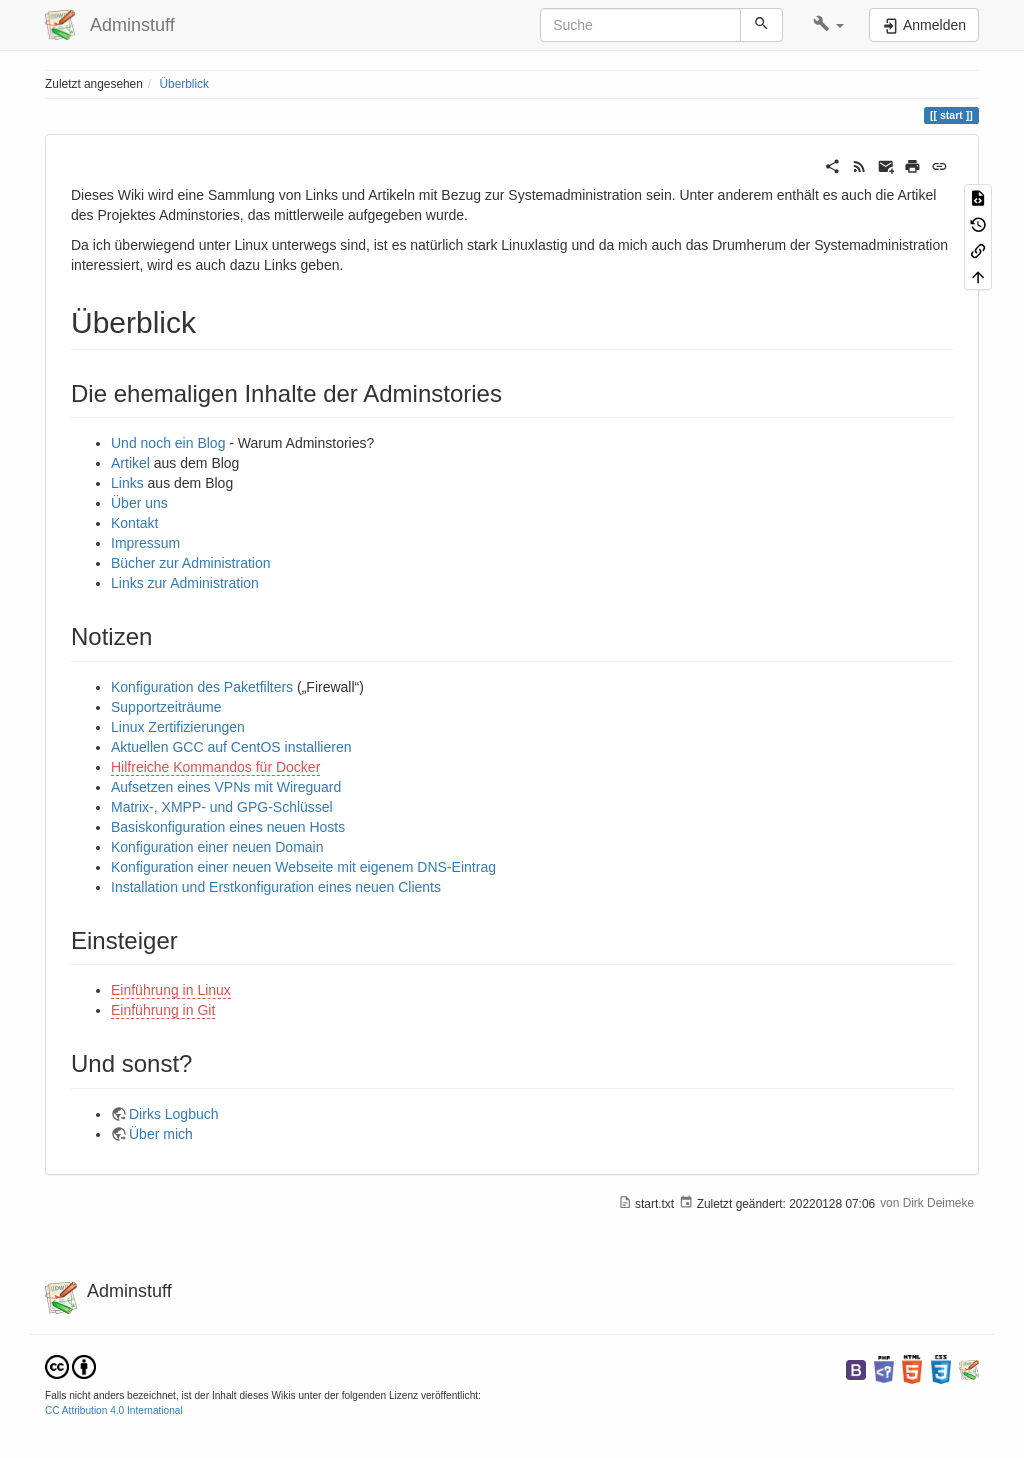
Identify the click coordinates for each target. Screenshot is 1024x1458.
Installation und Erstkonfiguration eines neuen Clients (276, 887)
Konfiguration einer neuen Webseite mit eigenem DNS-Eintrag (303, 867)
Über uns (139, 503)
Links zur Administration (185, 583)
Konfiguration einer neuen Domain (217, 847)
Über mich (161, 1134)
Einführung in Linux (171, 990)
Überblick (184, 84)
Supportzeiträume (166, 707)
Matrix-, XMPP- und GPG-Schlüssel (222, 807)
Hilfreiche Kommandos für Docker (215, 767)
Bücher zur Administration (191, 563)
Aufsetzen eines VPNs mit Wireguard (226, 787)
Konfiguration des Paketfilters (202, 687)
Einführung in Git (163, 1010)
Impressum (145, 543)
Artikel (130, 463)
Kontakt (134, 523)
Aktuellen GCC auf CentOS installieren (231, 747)
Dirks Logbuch (174, 1114)
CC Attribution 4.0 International (114, 1410)
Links (127, 483)
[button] (828, 25)
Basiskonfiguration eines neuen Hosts (228, 827)
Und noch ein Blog (168, 443)
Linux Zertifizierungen (178, 727)
